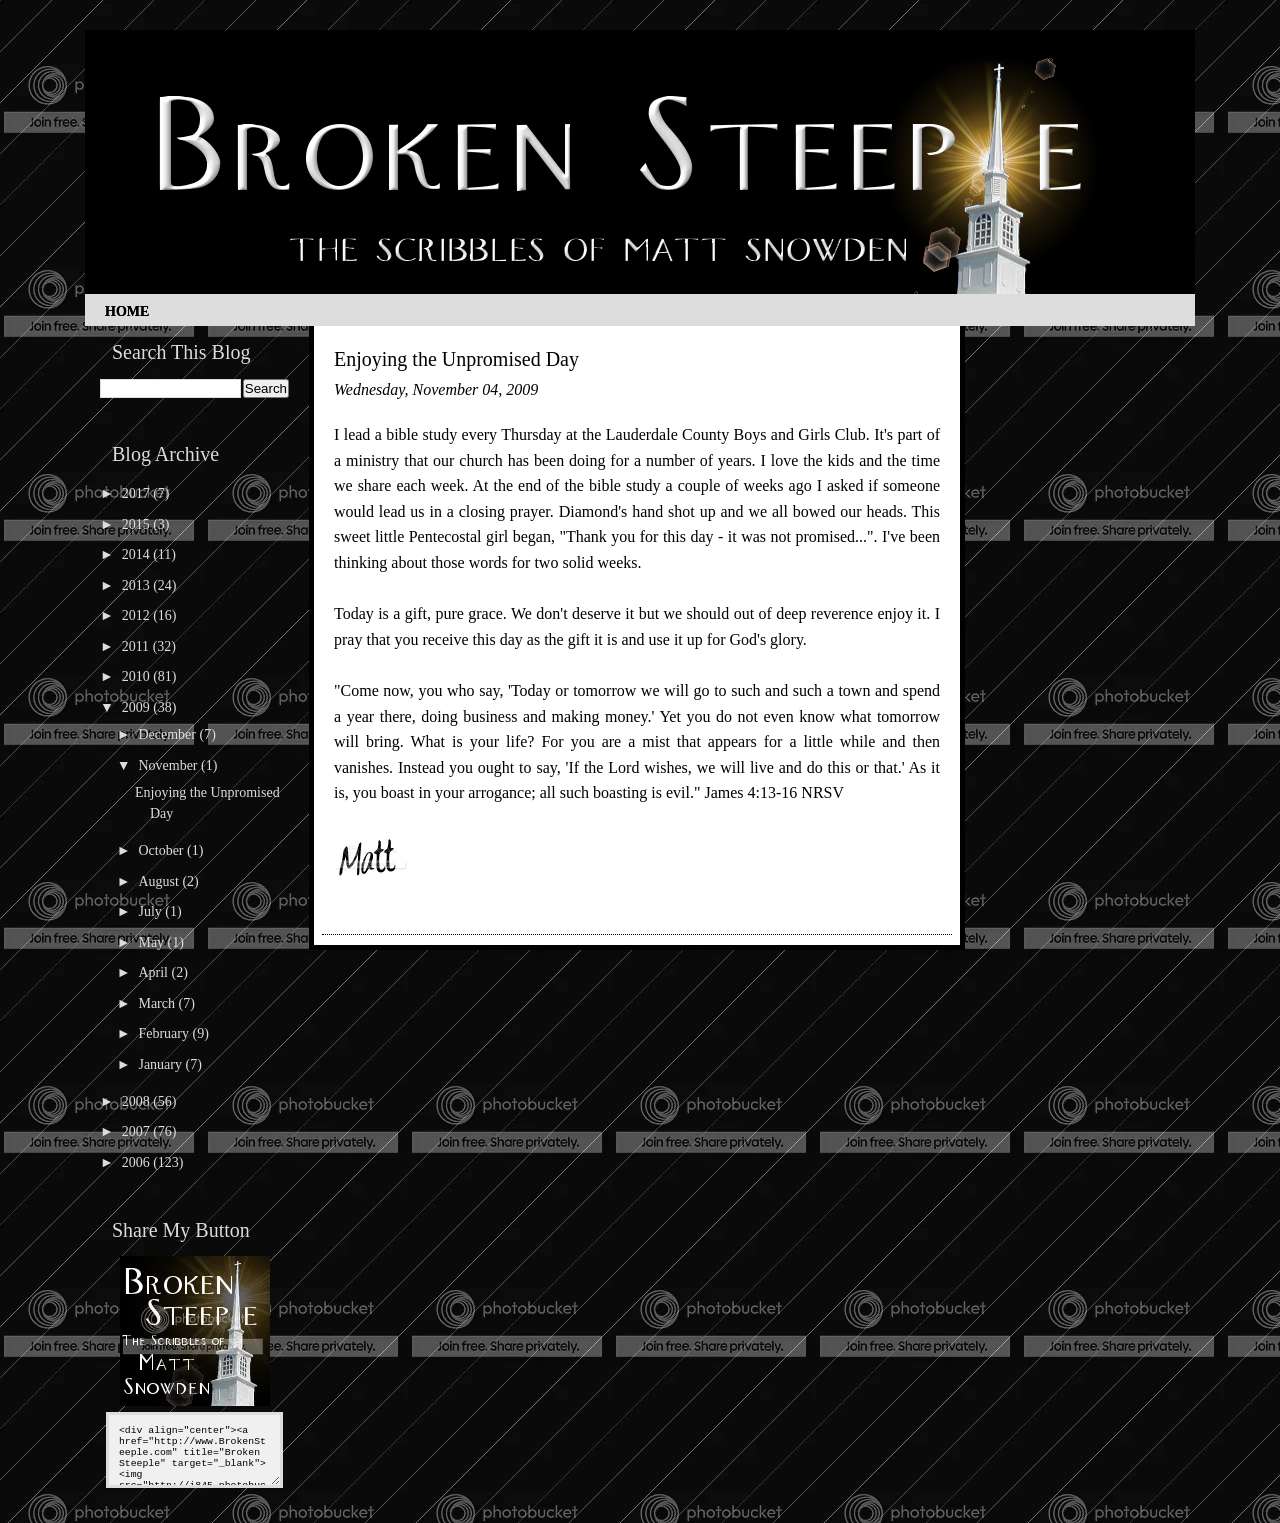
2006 (138, 1162)
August (160, 881)
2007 (138, 1131)
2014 (138, 554)
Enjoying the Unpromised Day (456, 359)
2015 (138, 524)
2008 (138, 1101)
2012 (138, 615)
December (168, 734)
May (152, 942)
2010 (138, 676)
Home (127, 311)
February (165, 1033)
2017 (138, 493)
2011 (137, 646)
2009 (138, 707)
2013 (138, 585)
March (158, 1003)
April (154, 972)
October (162, 850)
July (151, 911)
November (169, 765)
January (161, 1064)
